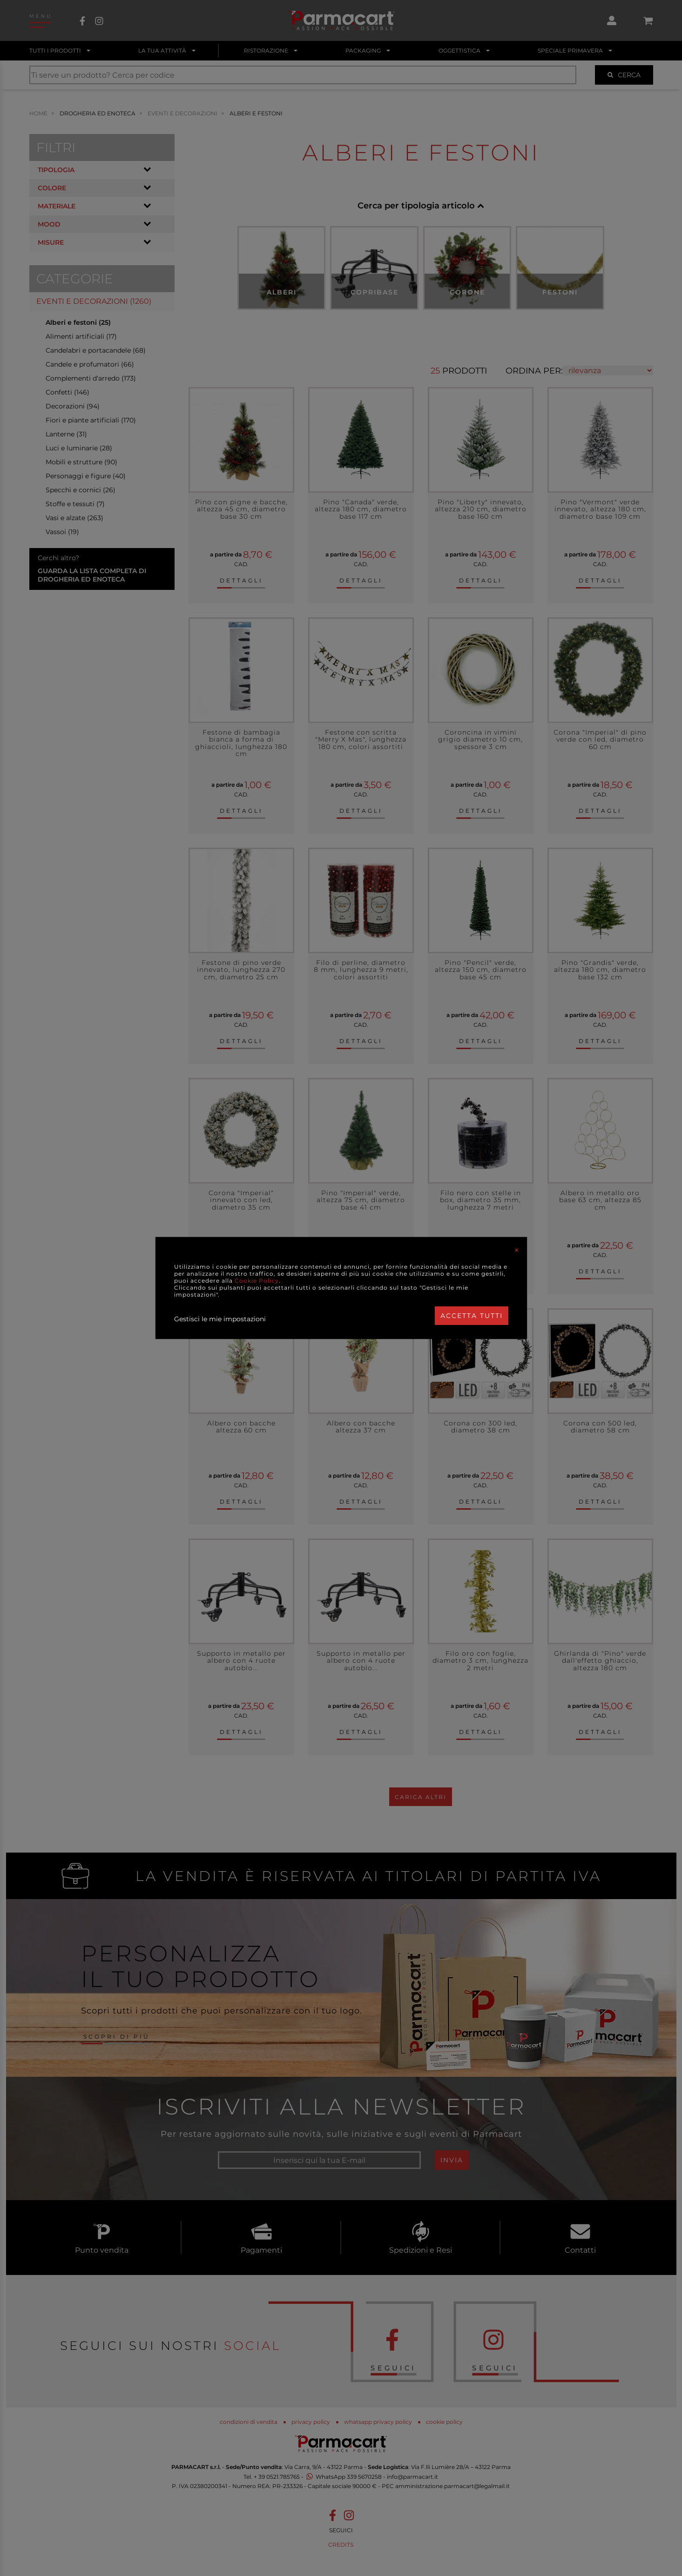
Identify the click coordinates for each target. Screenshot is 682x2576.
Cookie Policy (257, 1280)
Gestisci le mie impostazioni (220, 1319)
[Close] (516, 1250)
